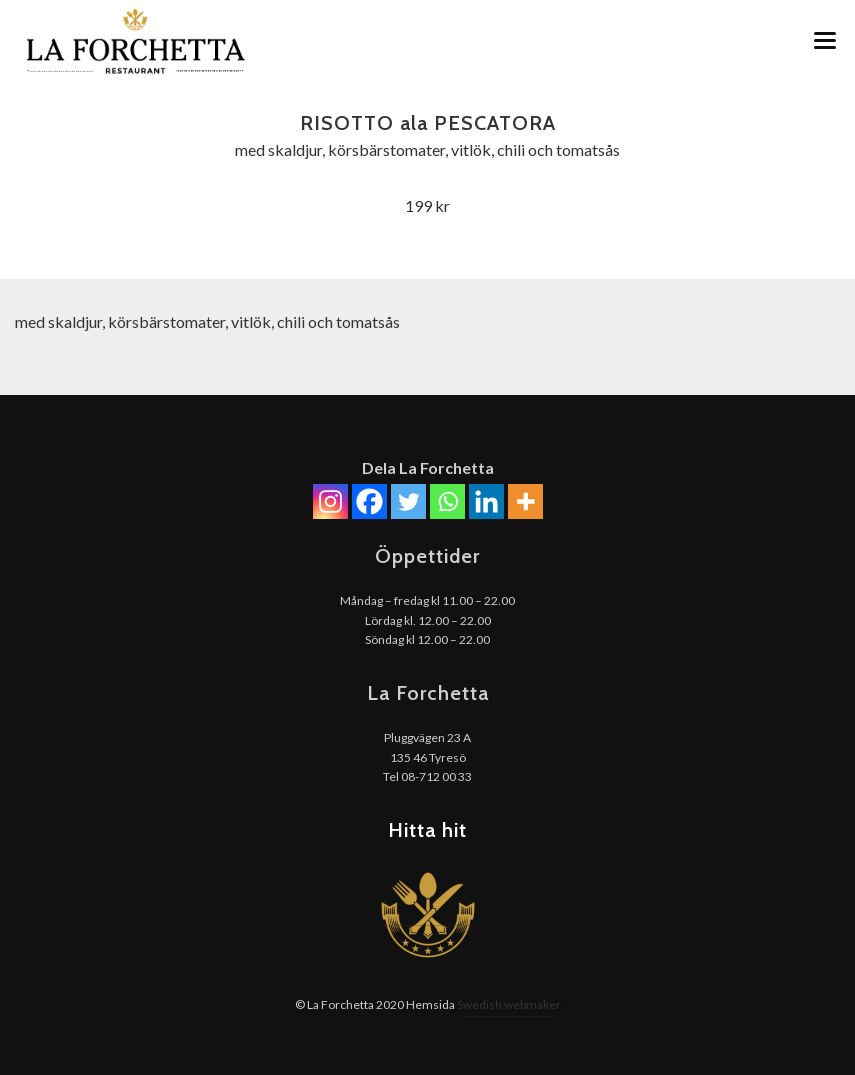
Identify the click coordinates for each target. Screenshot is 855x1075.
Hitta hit (427, 830)
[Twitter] (408, 501)
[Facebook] (369, 501)
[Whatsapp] (447, 501)
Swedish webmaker (509, 1004)
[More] (525, 501)
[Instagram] (330, 501)
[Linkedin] (486, 501)
